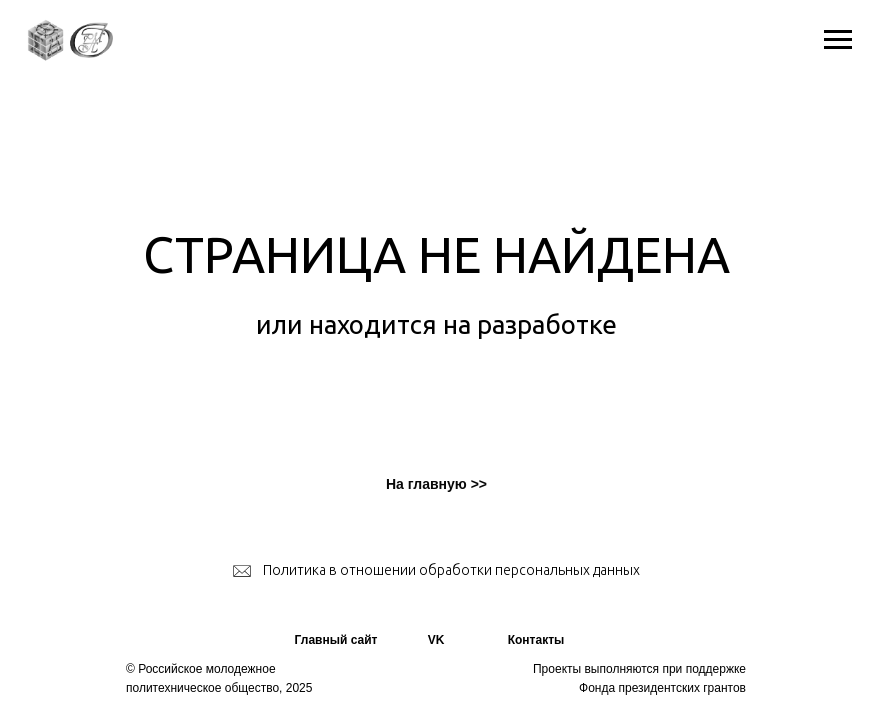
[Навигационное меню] (838, 40)
